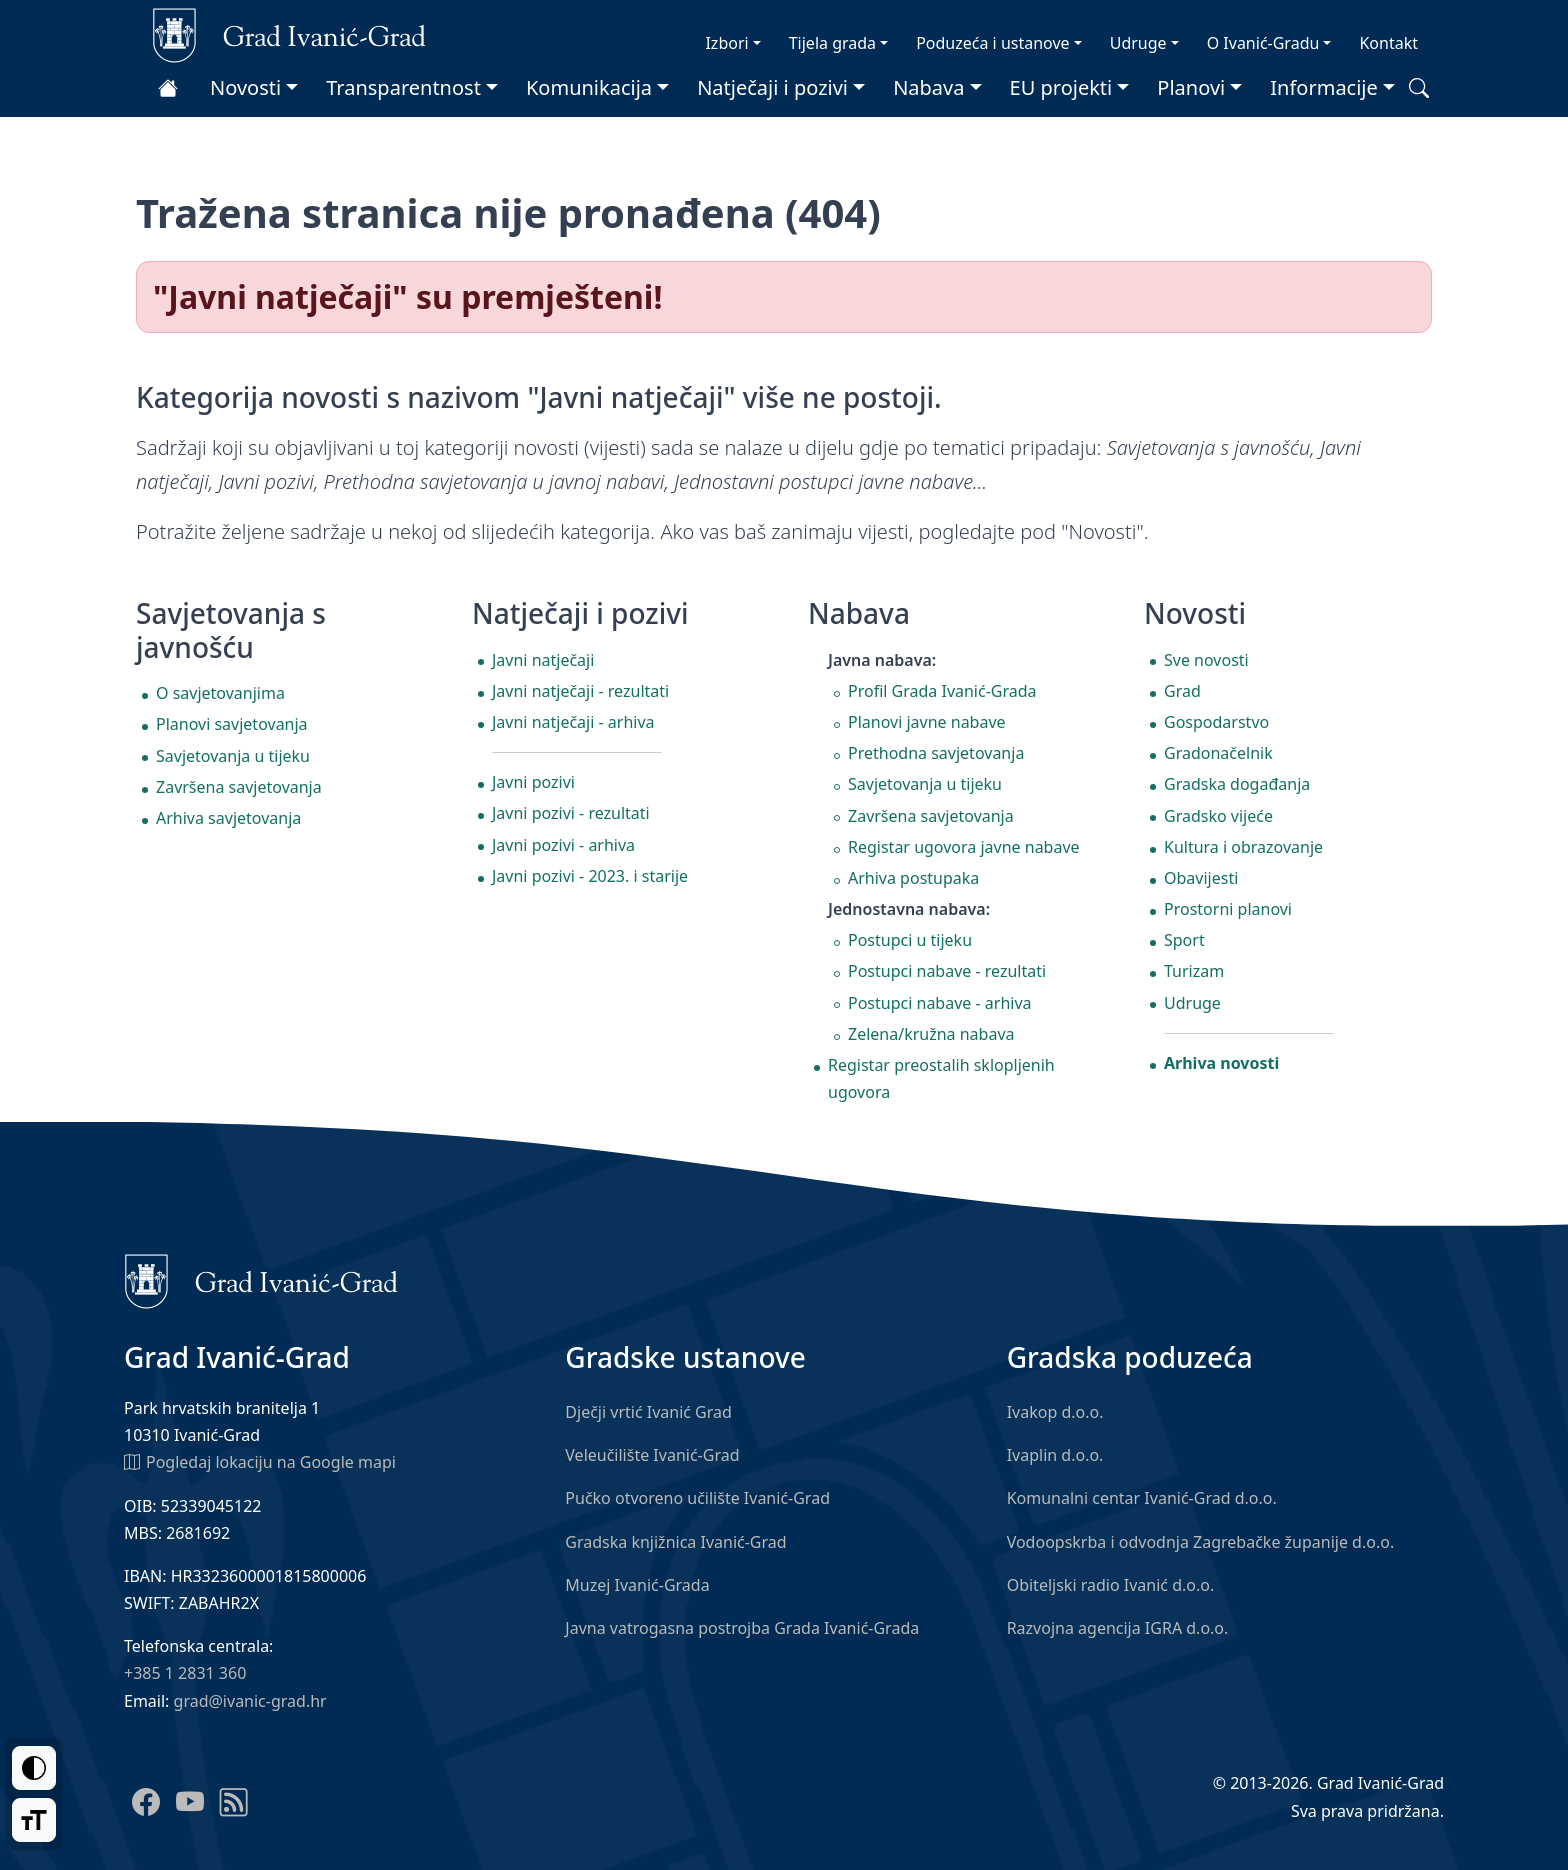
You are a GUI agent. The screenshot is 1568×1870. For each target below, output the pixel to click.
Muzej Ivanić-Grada (637, 1585)
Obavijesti (1201, 878)
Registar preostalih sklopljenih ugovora (941, 1078)
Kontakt (1388, 43)
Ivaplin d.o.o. (1055, 1455)
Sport (1184, 940)
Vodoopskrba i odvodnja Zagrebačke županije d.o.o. (1201, 1542)
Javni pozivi (533, 782)
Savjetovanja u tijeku (233, 756)
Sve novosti (1206, 660)
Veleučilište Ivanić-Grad (652, 1455)
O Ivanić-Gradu (1263, 43)
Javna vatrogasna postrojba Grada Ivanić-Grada (742, 1628)
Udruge (1138, 43)
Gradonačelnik (1218, 753)
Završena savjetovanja (239, 787)
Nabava (928, 87)
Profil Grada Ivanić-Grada (942, 691)
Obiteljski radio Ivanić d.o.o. (1111, 1585)
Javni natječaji (543, 660)
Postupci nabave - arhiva (940, 1003)
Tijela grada (832, 43)
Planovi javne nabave (927, 722)
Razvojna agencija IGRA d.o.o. (1118, 1628)
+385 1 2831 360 (185, 1673)
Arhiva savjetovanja (228, 818)
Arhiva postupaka (913, 878)
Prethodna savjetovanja (936, 753)
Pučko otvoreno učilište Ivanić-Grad (697, 1498)
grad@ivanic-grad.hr (250, 1701)
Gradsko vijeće (1218, 816)
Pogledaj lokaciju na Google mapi (260, 1461)
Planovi (1191, 87)
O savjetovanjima (220, 693)
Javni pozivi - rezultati (571, 813)
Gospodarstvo (1216, 722)
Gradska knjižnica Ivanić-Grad (675, 1542)
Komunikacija (589, 87)
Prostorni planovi (1228, 909)
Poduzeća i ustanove (992, 43)
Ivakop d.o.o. (1055, 1412)
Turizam (1194, 971)
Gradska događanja (1237, 784)
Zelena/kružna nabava (931, 1034)
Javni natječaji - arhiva (573, 722)
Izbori (726, 43)
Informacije (1324, 87)
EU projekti (1061, 87)
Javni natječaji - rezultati (580, 691)
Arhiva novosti (1221, 1063)
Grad (1182, 691)
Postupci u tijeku (910, 940)
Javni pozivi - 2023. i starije (590, 876)
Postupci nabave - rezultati (947, 971)
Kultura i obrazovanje (1243, 847)
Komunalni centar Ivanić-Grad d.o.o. (1142, 1498)
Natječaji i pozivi (772, 87)
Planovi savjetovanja (232, 724)
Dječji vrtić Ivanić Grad (648, 1412)
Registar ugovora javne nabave (964, 847)
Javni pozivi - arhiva (563, 845)
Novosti (245, 87)
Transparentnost (403, 87)
